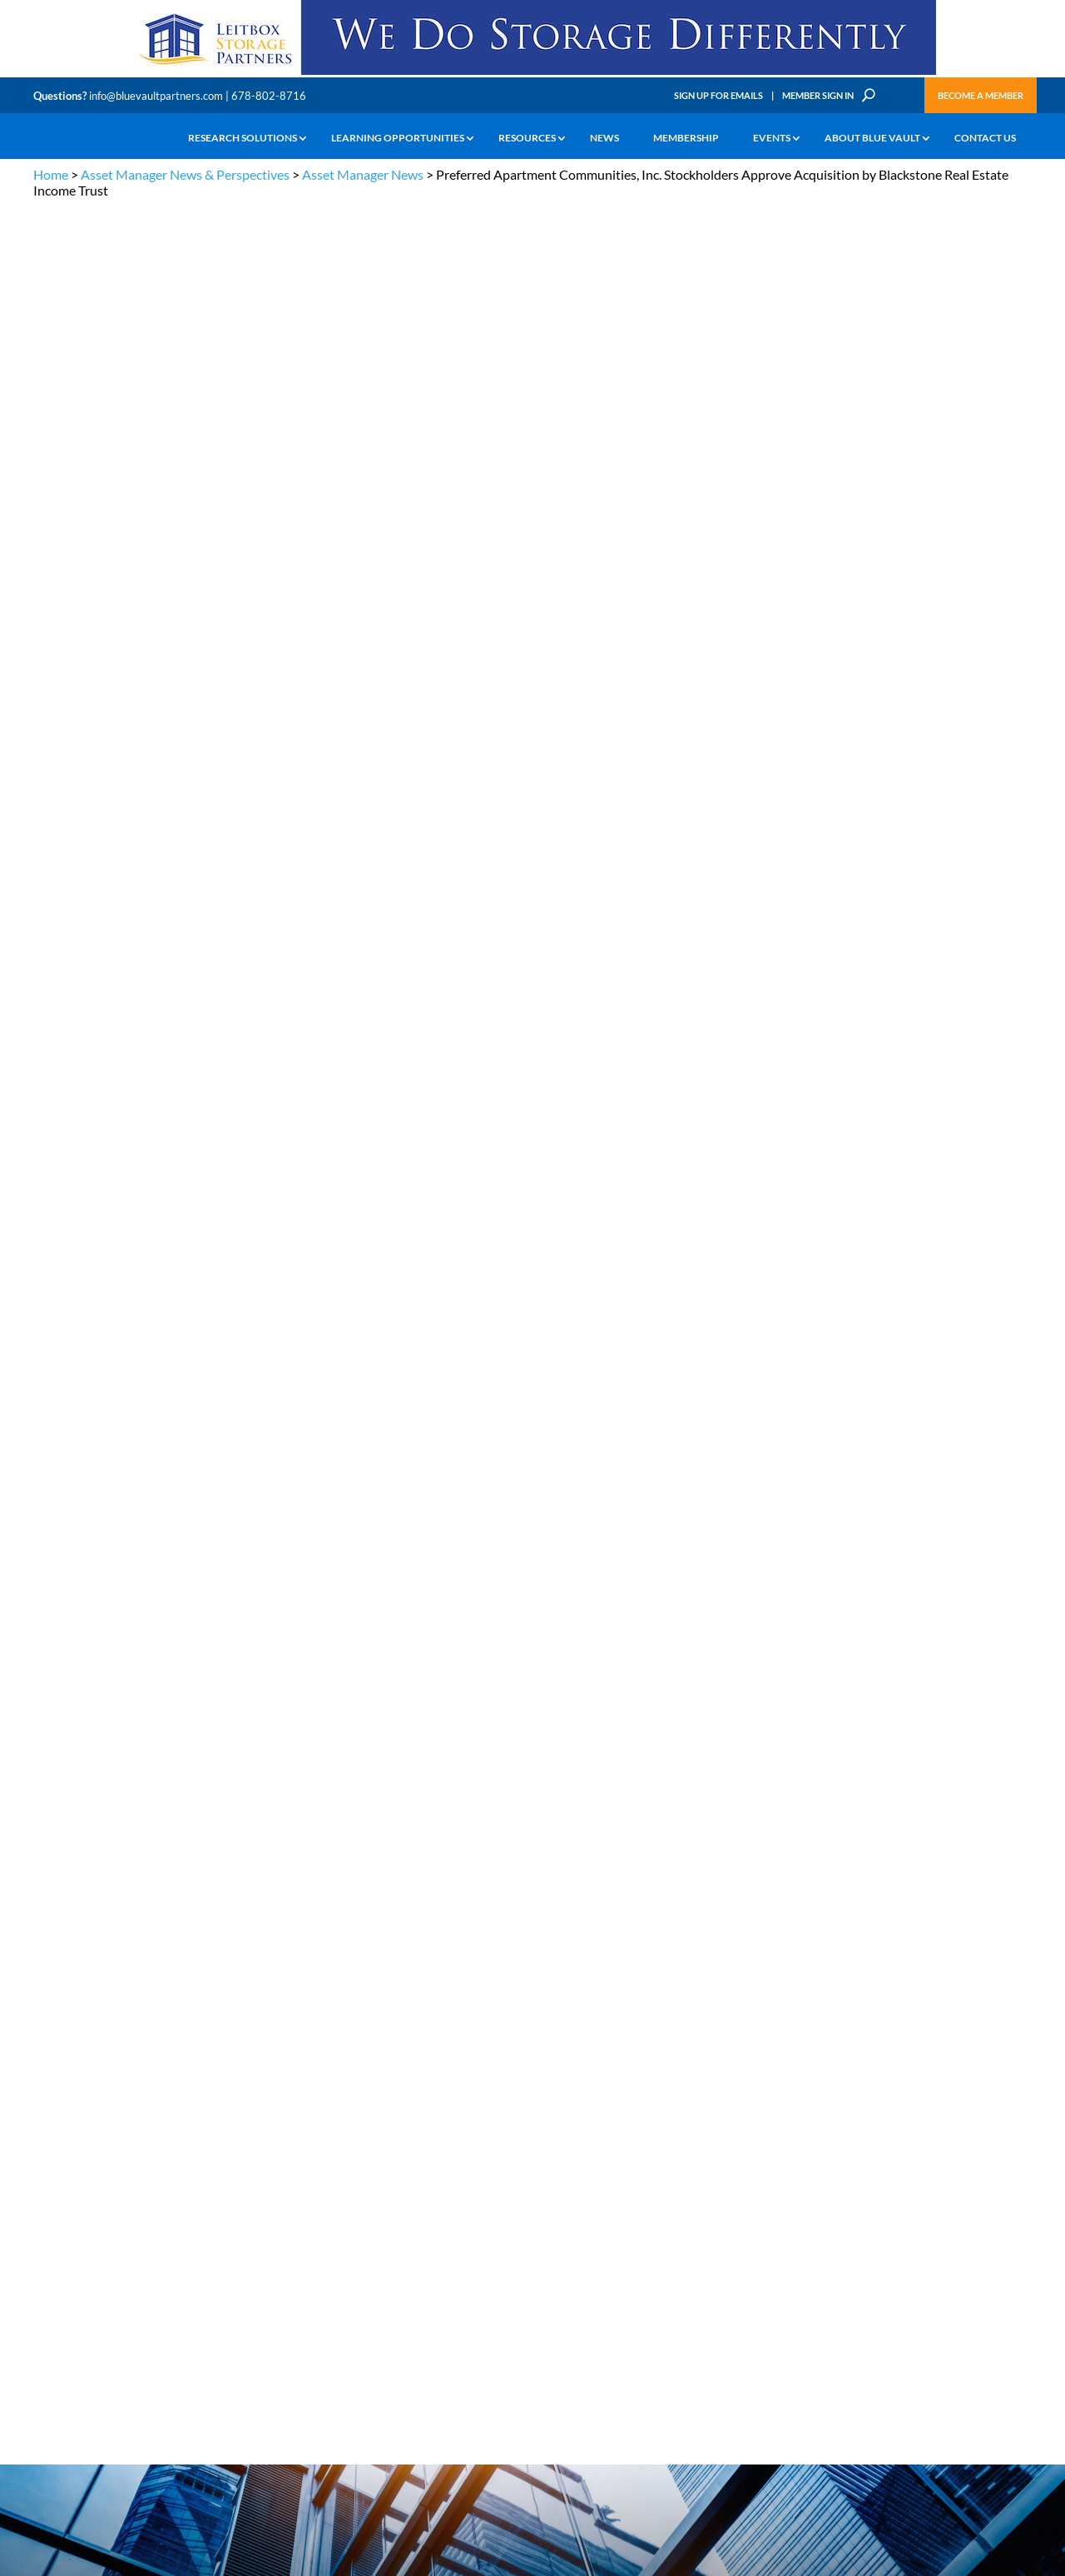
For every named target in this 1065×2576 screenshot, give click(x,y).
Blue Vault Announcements (771, 1672)
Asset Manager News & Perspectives (185, 174)
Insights (320, 2211)
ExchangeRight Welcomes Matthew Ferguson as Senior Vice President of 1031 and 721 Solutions (942, 1008)
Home (50, 174)
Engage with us (937, 2252)
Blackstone (195, 453)
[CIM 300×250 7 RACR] (944, 1939)
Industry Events (906, 1717)
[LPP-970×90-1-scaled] (532, 74)
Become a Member (980, 95)
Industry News (730, 1649)
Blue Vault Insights (916, 1649)
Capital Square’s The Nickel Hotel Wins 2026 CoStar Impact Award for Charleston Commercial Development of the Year (945, 657)
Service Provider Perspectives (908, 1619)
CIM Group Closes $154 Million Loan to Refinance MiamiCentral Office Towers (945, 892)
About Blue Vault (872, 138)
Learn (45, 2230)
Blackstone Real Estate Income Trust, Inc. (251, 822)
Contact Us (985, 138)
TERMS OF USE (1000, 2132)
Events (771, 138)
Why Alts (52, 2211)
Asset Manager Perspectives (945, 1589)
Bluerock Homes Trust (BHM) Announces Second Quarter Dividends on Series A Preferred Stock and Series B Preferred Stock (941, 774)
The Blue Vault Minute (181, 2211)
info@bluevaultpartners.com (156, 95)
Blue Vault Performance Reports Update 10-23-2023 (942, 1202)
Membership (686, 138)
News (604, 138)
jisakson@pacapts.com (118, 1273)
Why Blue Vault (66, 2345)
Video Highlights (737, 1717)
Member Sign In (818, 95)
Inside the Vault (907, 1672)
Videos (148, 2268)
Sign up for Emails (852, 2423)
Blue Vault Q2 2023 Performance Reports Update (927, 1318)
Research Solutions (242, 138)
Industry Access (67, 2287)
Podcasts (886, 1694)
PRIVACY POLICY (925, 2132)
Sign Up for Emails (718, 95)
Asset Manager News (363, 174)
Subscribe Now (753, 1915)
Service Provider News (754, 1611)
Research (53, 2268)
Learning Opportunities (397, 138)
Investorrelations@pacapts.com (140, 1358)
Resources (527, 138)
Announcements (339, 2230)
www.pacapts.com (182, 1150)
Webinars (715, 1694)
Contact (50, 2364)
